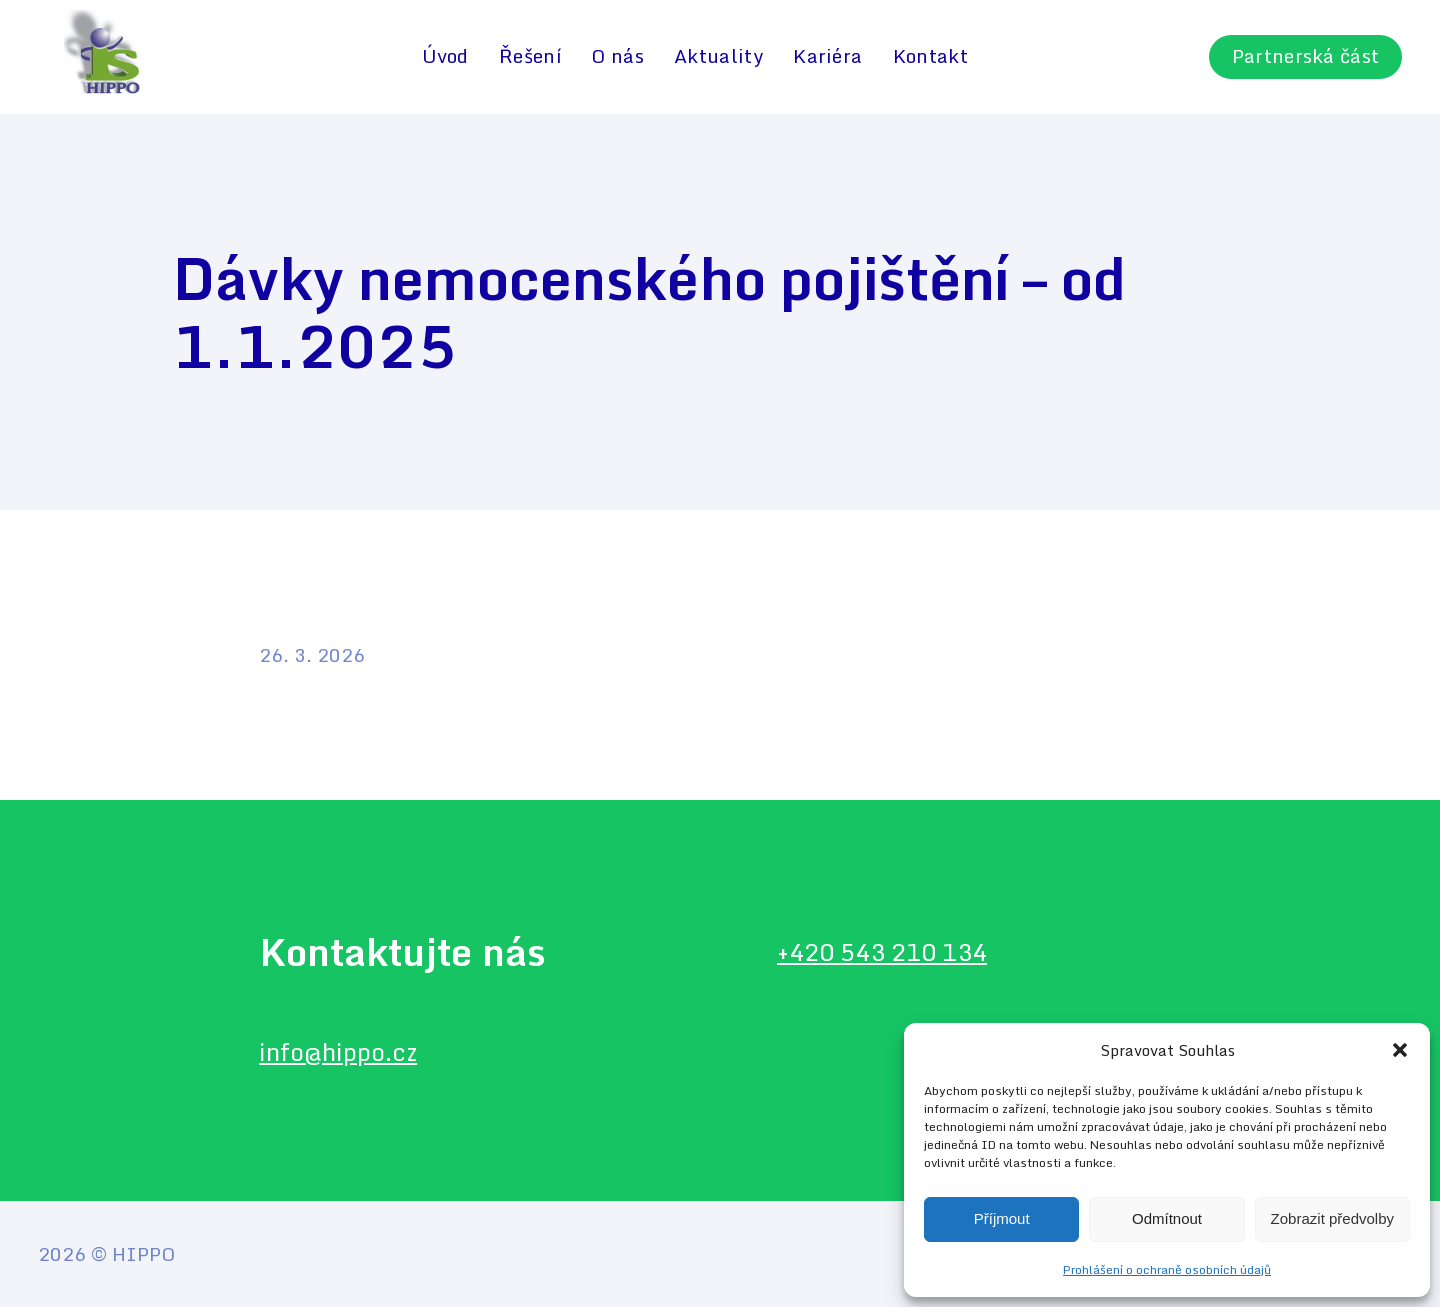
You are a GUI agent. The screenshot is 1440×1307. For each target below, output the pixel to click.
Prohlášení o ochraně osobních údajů (1167, 1269)
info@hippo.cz (338, 1051)
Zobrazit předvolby (1332, 1218)
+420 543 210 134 (882, 951)
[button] (1400, 1050)
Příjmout (1002, 1218)
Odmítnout (1167, 1218)
